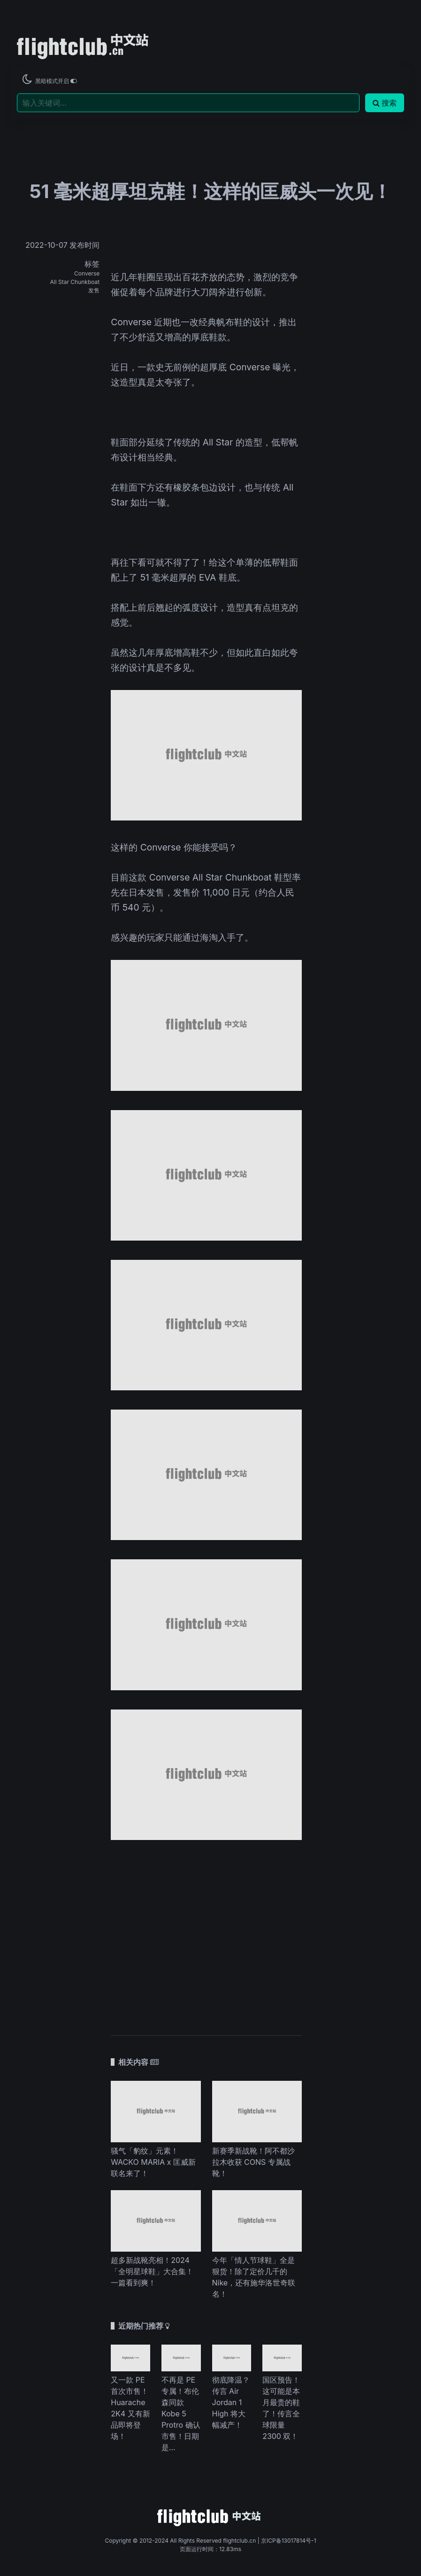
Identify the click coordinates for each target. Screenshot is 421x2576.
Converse (87, 273)
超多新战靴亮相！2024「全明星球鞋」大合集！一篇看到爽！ (152, 2271)
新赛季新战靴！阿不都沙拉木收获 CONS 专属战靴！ (253, 2162)
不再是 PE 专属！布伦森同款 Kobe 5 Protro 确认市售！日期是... (180, 2413)
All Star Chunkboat (75, 281)
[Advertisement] (206, 1933)
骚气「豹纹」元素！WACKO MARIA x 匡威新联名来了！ (153, 2162)
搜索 (385, 102)
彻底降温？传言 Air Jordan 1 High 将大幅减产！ (231, 2402)
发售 (94, 290)
